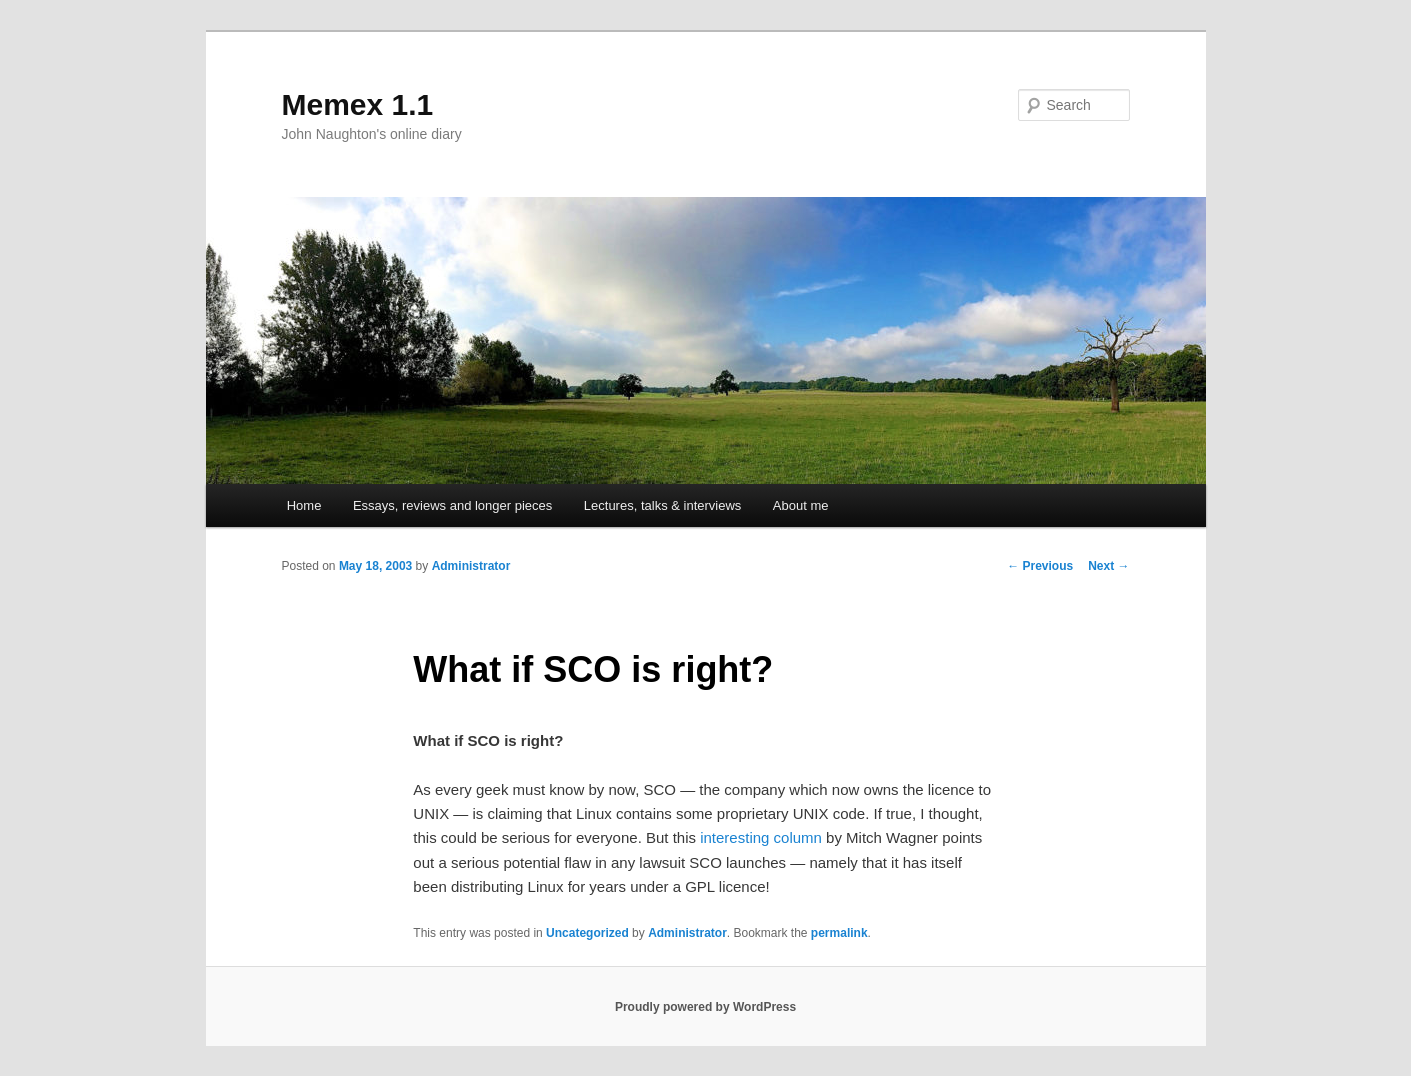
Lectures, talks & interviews (663, 505)
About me (801, 505)
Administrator (471, 566)
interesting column (761, 837)
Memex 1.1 (358, 104)
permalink (839, 933)
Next (1108, 566)
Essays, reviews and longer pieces (452, 505)
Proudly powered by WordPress (705, 1007)
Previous (1040, 566)
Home (304, 505)
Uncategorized (587, 933)
